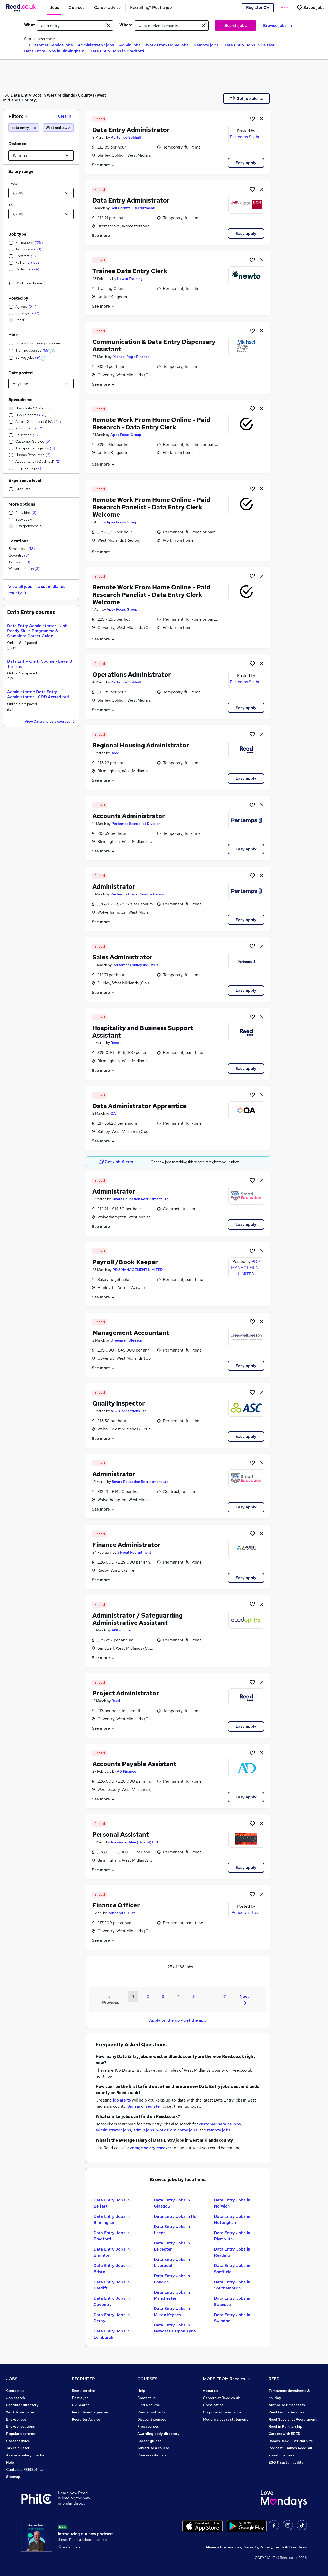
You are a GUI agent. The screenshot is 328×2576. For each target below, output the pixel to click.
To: (10, 205)
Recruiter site (83, 2390)
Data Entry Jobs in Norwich (232, 2203)
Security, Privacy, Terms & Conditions (275, 2547)
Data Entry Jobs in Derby (112, 2318)
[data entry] (24, 127)
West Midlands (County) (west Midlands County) (54, 97)
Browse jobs (278, 25)
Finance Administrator (126, 1545)
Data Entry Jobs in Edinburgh (112, 2334)
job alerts (122, 2100)
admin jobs (143, 2130)
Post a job (80, 2397)
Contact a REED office (25, 2469)
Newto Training (130, 278)
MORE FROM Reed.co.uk (227, 2378)
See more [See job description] (103, 164)
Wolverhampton (24, 568)
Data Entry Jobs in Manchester (172, 2295)
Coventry (18, 555)
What (29, 25)
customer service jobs (220, 2124)
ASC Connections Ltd (129, 1411)
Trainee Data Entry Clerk (129, 271)
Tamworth (19, 562)
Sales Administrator (122, 957)
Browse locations (20, 2426)
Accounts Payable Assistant (134, 1764)
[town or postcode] (172, 25)
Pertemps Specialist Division (135, 823)
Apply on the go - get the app (177, 2020)
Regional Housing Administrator (140, 745)
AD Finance (126, 1771)
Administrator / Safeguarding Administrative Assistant (137, 1619)
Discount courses (151, 2419)
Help (10, 2462)
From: (13, 184)
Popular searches (21, 2433)
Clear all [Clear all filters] (66, 116)
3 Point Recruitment (134, 1552)
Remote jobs (206, 45)
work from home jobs (176, 2130)
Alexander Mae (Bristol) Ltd (134, 1842)
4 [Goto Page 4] (178, 1996)
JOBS (11, 2378)
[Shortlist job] (252, 118)
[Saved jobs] (310, 7)
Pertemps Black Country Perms (137, 894)
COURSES (147, 2378)
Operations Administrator (131, 675)
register (153, 2106)
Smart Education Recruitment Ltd (140, 1199)
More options (21, 504)
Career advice (18, 2440)
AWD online (121, 1630)
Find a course (148, 2405)
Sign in (133, 2106)
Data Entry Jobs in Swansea (232, 2301)
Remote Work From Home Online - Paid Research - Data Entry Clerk (151, 423)
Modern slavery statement (225, 2419)
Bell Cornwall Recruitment (132, 208)
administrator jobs (113, 2130)
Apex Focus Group (125, 434)
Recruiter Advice (86, 2419)
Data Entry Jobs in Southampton (232, 2285)
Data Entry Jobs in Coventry (112, 2301)
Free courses (148, 2426)
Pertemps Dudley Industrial (135, 965)
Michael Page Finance (130, 356)
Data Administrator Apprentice (139, 1106)
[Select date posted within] (41, 384)
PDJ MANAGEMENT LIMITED (137, 1269)
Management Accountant (130, 1333)
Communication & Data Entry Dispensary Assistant (154, 345)
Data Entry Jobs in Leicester (172, 2246)
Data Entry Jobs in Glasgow (172, 2203)
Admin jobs (130, 45)
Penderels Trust (121, 1912)
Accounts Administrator (128, 816)
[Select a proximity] (41, 155)
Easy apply (246, 162)
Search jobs (235, 25)
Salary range (20, 171)
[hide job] (261, 118)
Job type (17, 234)
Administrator (113, 887)
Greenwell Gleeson (126, 1340)
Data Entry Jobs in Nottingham (232, 2219)
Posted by (18, 298)
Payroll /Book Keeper (125, 1262)
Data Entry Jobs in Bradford (116, 51)
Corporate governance (222, 2412)
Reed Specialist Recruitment (293, 2419)
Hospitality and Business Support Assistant (142, 1031)
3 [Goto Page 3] (163, 1996)
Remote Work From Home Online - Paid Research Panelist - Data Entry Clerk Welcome (151, 507)
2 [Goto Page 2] (148, 1996)
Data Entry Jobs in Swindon (232, 2318)
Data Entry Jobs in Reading (232, 2252)
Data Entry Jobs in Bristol (112, 2268)
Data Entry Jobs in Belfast (249, 45)
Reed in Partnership (285, 2426)
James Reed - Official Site (291, 2440)
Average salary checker (26, 2455)
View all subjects (151, 2412)
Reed (115, 753)
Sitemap (13, 2476)
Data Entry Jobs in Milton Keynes (172, 2311)
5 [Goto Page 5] (193, 1996)
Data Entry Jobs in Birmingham (54, 51)
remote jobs (218, 2130)
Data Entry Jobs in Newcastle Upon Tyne (175, 2328)
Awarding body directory (158, 2433)
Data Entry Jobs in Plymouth (232, 2236)
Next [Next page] (244, 1999)
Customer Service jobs (51, 45)
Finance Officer (116, 1905)
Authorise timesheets (287, 2405)
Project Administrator (125, 1693)
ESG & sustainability (286, 2462)
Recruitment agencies (90, 2412)
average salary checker (149, 2147)
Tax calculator (18, 2448)
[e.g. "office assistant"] (75, 25)
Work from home (20, 2412)
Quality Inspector (118, 1403)
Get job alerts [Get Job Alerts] (246, 98)
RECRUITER (83, 2378)
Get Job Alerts (116, 1162)
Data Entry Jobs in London (172, 2279)
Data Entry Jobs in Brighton (112, 2252)
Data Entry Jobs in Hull (176, 2216)
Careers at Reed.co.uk (221, 2397)
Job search (15, 2397)
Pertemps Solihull (126, 137)
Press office (213, 2405)
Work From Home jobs (167, 45)
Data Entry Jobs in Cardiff (112, 2285)
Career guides (149, 2440)
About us (210, 2390)
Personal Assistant (120, 1835)
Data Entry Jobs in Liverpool (172, 2262)
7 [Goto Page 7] (224, 1996)
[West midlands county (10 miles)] (58, 127)
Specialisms (20, 400)
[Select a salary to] (41, 214)
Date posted (20, 373)
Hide (13, 334)
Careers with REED (284, 2433)
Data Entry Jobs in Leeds (172, 2229)
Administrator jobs (96, 45)
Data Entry (21, 95)
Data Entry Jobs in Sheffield (232, 2268)
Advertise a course (153, 2448)
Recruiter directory (22, 2405)
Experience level (24, 480)
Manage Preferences (223, 2547)
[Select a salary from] (41, 193)
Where (125, 25)
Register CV (257, 7)
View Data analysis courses (50, 721)
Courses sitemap (151, 2455)
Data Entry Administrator (131, 130)
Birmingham (21, 548)
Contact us (15, 2390)
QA (113, 1113)
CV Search (80, 2405)
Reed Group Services (286, 2412)
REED (274, 2378)
